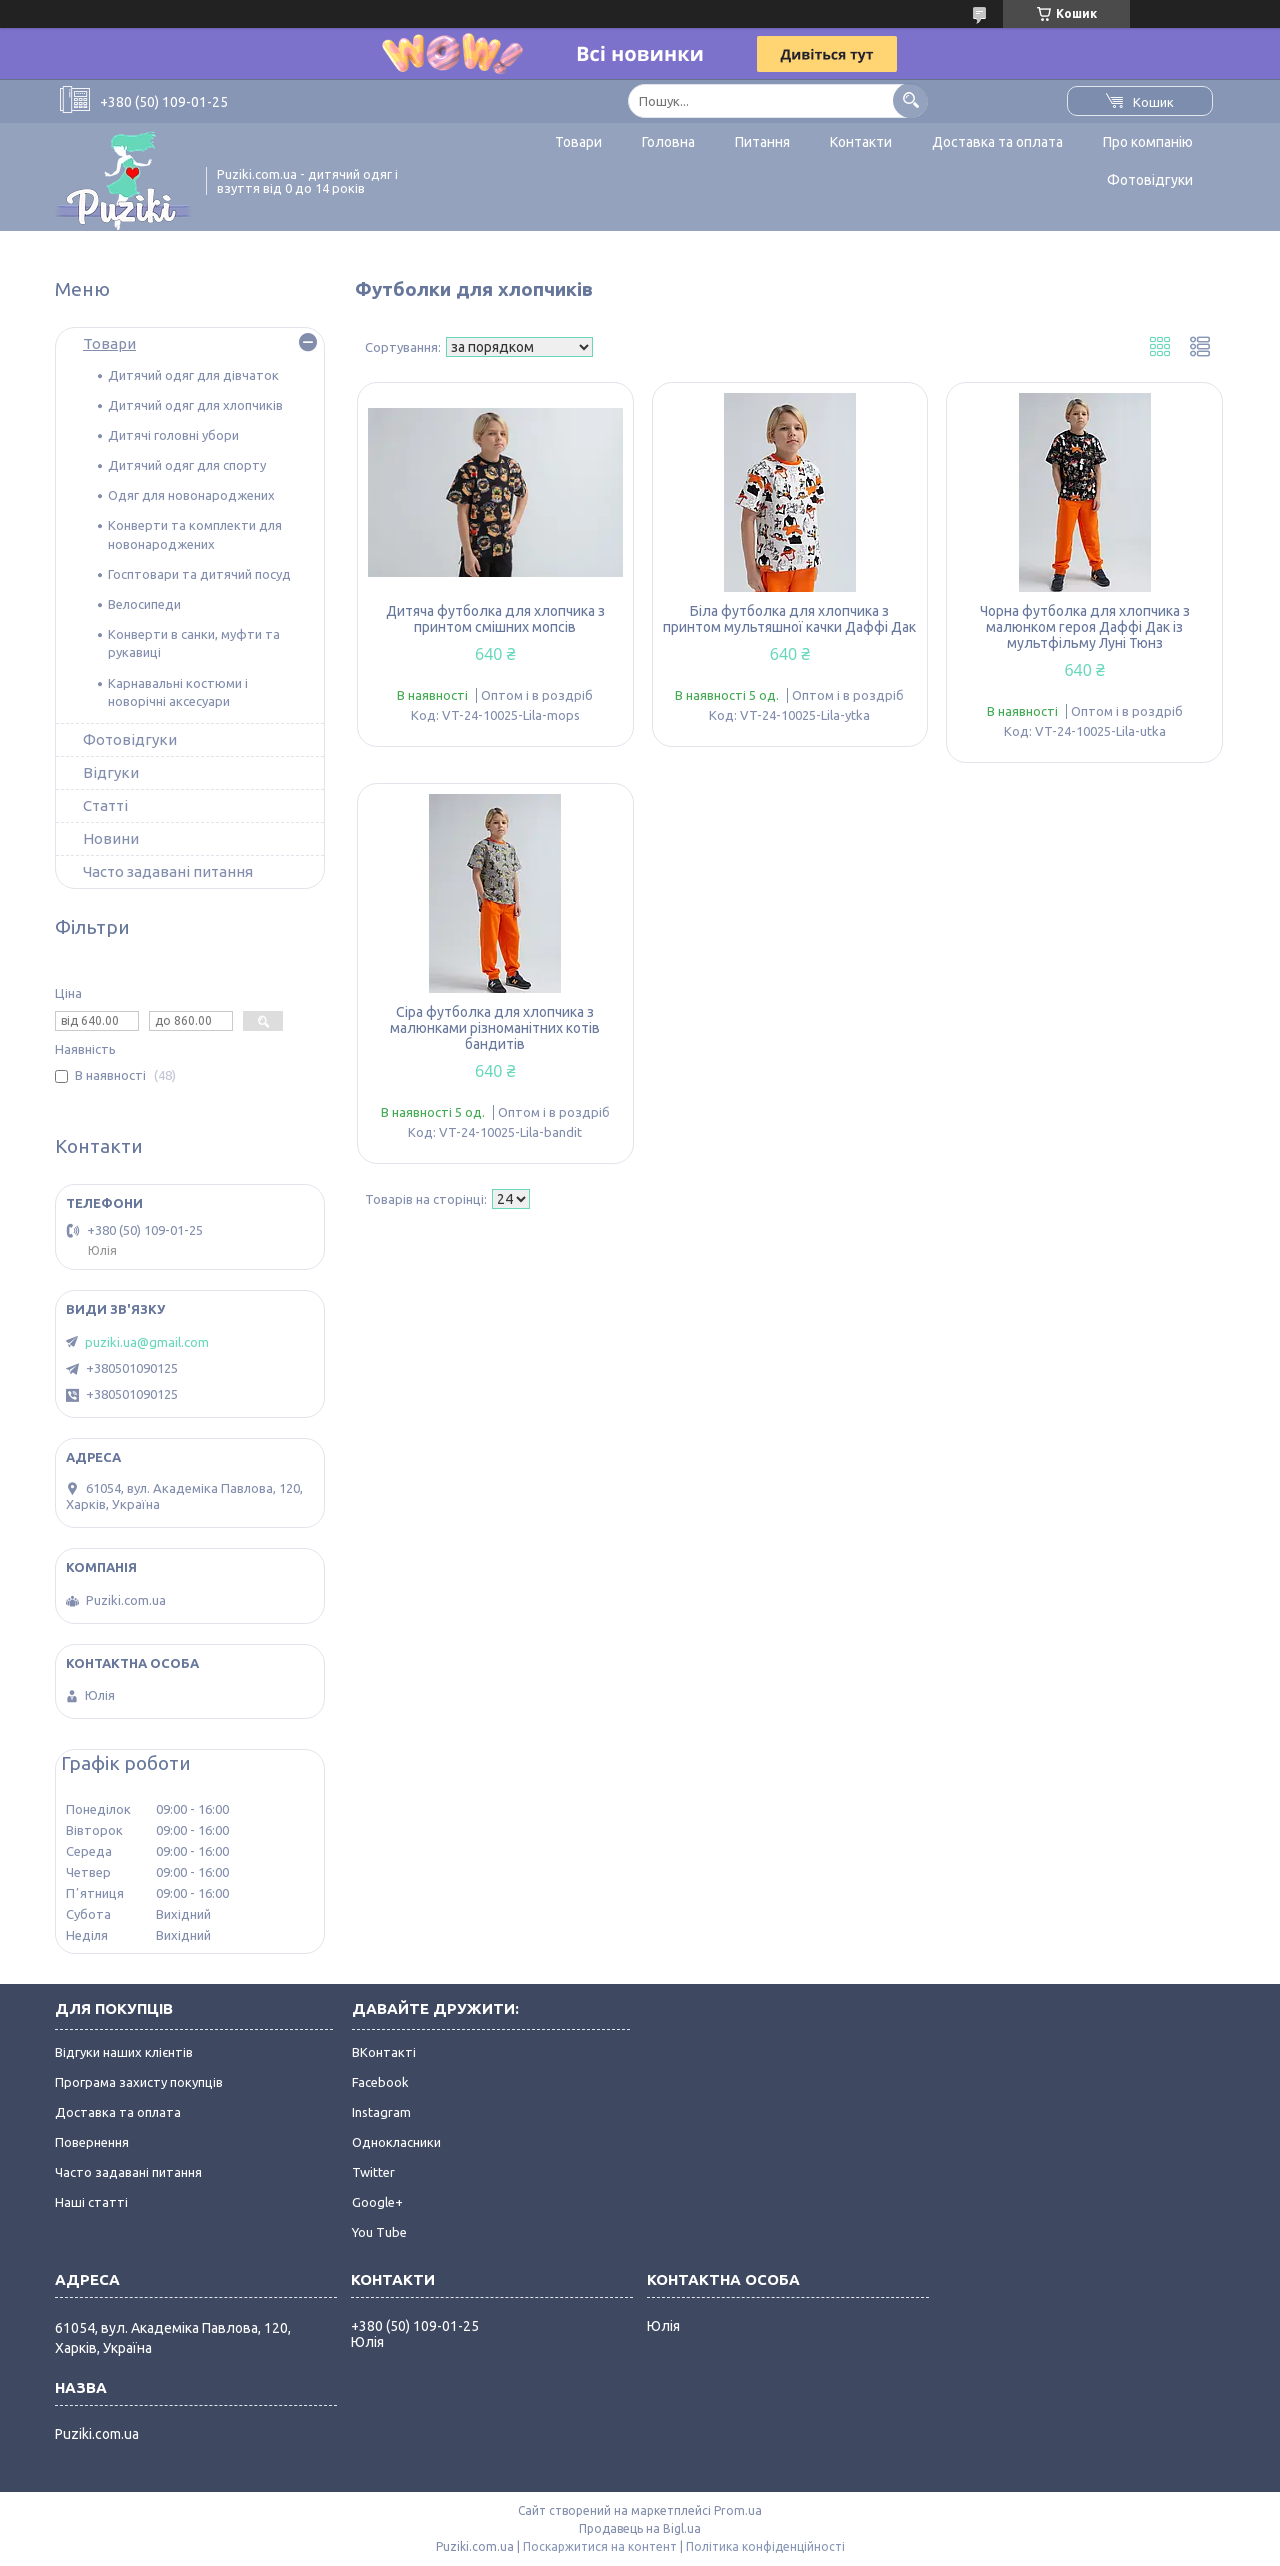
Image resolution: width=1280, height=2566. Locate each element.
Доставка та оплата (997, 142)
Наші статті (91, 2202)
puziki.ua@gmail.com (147, 1342)
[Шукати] (910, 100)
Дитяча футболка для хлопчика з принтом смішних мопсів (495, 619)
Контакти (861, 142)
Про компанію (1148, 142)
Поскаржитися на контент (600, 2546)
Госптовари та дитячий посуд (199, 574)
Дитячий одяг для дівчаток (193, 375)
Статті (105, 805)
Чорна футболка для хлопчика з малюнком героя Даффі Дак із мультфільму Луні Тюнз (1085, 627)
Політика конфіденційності (765, 2546)
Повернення (92, 2142)
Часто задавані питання (168, 871)
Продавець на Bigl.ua (640, 2528)
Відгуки (111, 772)
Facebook (380, 2082)
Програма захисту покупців (139, 2082)
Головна (668, 142)
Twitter (373, 2172)
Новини (111, 838)
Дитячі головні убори (173, 435)
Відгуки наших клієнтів (124, 2052)
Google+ (377, 2202)
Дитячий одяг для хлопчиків (195, 405)
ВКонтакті (384, 2052)
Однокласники (396, 2142)
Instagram (381, 2112)
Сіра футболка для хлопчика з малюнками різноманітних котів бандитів (495, 1028)
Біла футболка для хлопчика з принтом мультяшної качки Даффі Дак (789, 619)
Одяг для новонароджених (191, 495)
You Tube (379, 2232)
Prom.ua (738, 2510)
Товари (578, 142)
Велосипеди (144, 604)
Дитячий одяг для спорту (187, 465)
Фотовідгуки (1150, 180)
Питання (762, 142)
